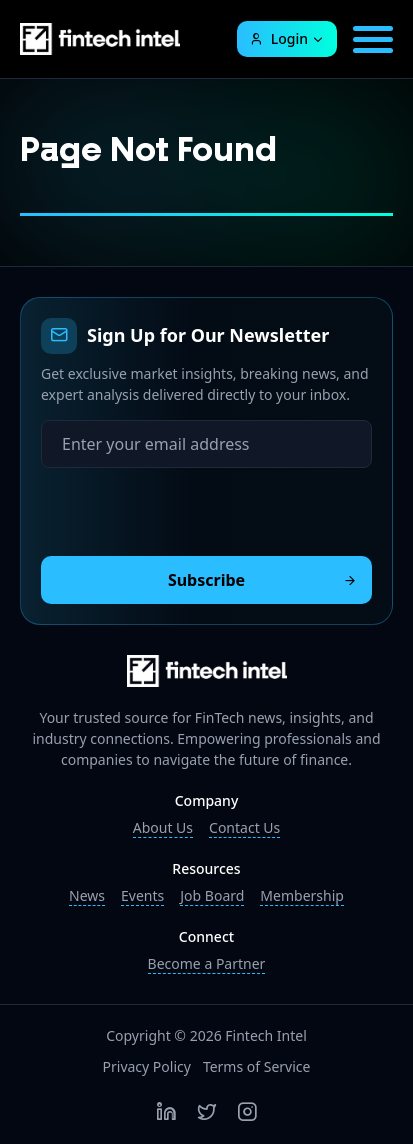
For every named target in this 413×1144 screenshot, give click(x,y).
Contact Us (244, 827)
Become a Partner (207, 963)
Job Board (212, 895)
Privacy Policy (147, 1066)
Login (278, 38)
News (87, 895)
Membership (302, 895)
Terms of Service (257, 1066)
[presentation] (193, 507)
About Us (163, 827)
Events (142, 895)
